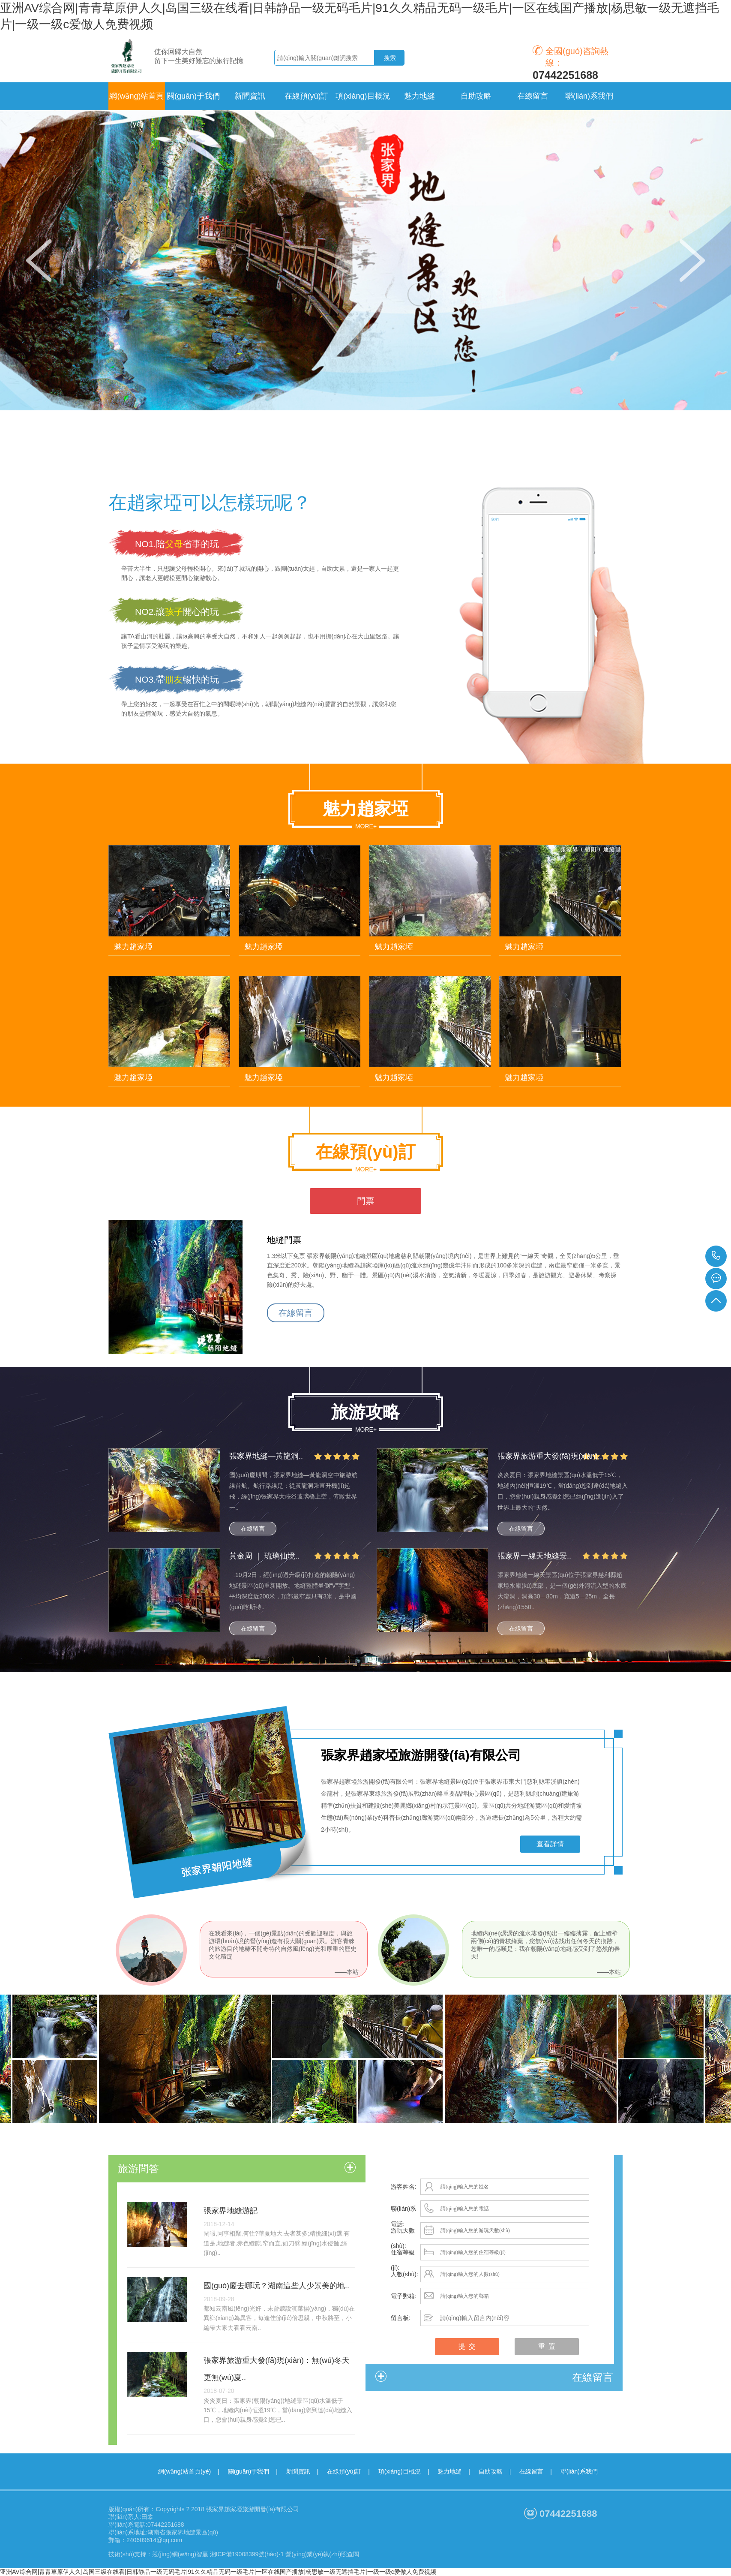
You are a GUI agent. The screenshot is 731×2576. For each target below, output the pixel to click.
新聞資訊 (298, 2471)
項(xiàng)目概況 (399, 2471)
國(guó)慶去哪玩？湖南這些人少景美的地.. (276, 2285)
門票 (365, 1201)
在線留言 (296, 1313)
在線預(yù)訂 (344, 2471)
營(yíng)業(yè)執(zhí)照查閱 (322, 2554)
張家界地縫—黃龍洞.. (266, 1456)
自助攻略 (491, 2471)
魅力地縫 (449, 2471)
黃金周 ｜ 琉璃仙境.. (264, 1556)
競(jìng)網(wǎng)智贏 (180, 2554)
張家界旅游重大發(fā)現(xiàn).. (549, 1456)
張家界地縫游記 (231, 2210)
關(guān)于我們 (248, 2471)
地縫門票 (284, 1240)
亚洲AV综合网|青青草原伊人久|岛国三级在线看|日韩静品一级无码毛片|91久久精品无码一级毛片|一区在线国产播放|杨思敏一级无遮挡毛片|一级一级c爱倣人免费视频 (218, 2571)
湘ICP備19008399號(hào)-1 (247, 2554)
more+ (366, 826)
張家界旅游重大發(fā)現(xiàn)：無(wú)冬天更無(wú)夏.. (277, 2369)
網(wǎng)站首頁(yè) (136, 101)
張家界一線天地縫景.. (534, 1556)
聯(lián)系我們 (579, 2471)
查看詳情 (550, 1844)
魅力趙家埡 (133, 946)
